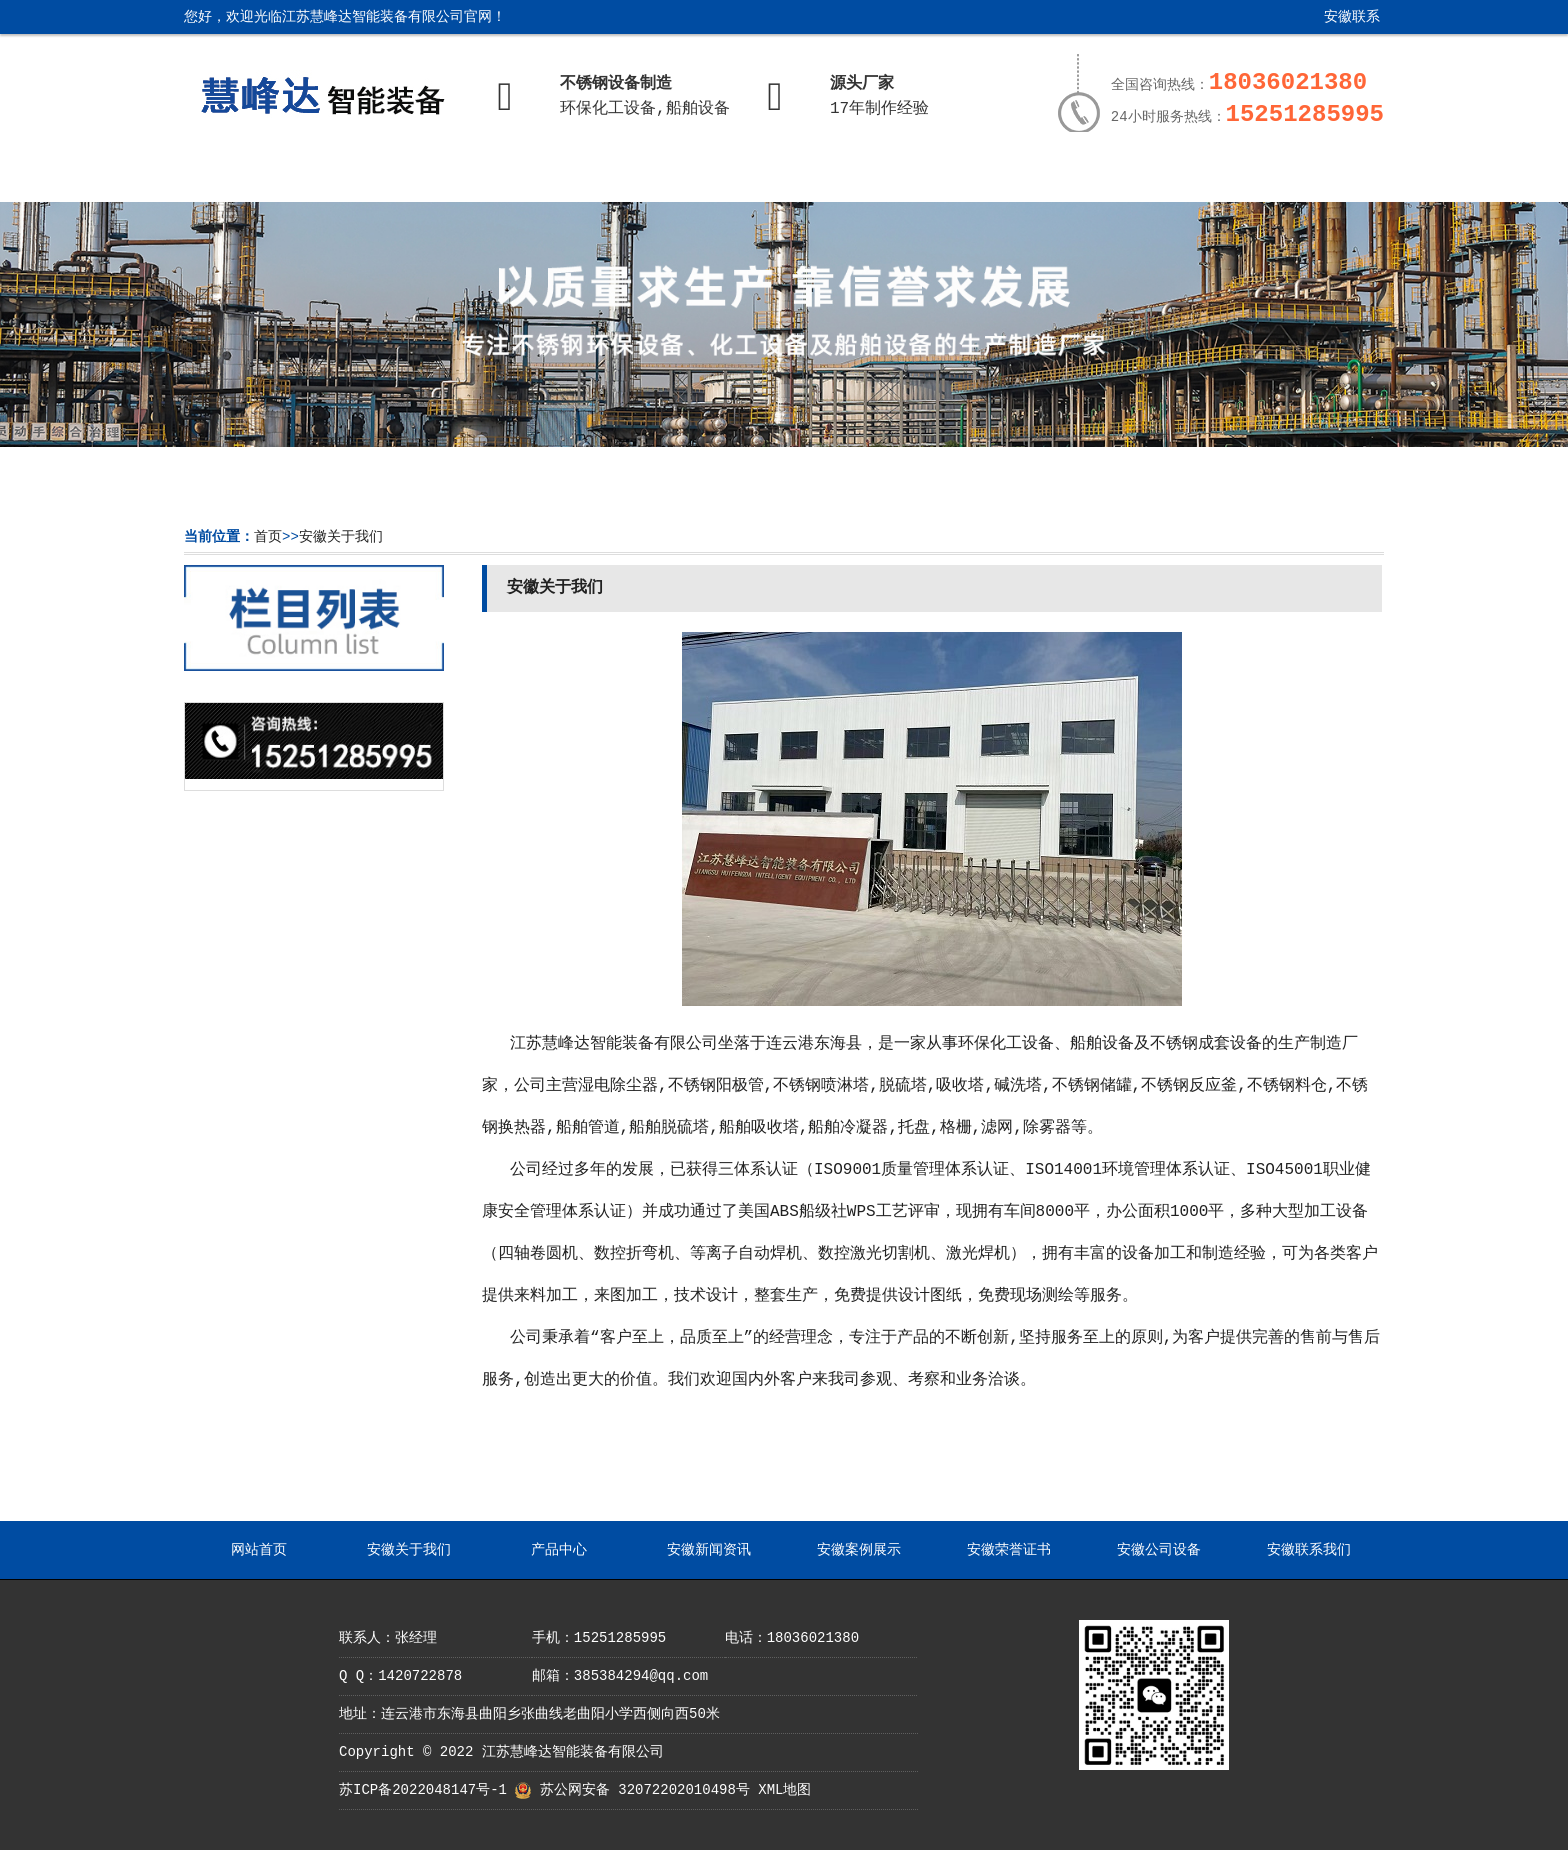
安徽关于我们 (404, 177)
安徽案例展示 (843, 177)
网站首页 (257, 177)
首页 (268, 537)
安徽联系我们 (1337, 24)
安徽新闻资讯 (696, 177)
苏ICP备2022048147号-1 (423, 1790)
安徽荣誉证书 (989, 177)
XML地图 (784, 1790)
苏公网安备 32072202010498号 (645, 1790)
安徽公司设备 (1136, 177)
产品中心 (550, 177)
